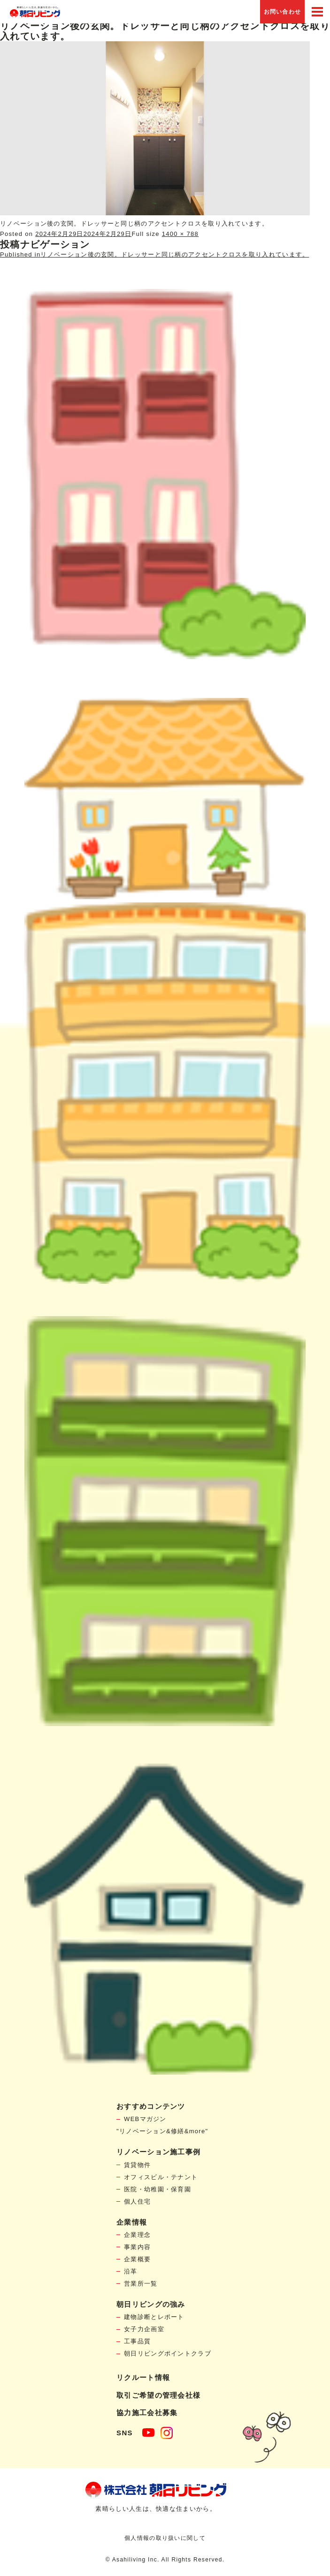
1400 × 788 (180, 233)
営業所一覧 (141, 2283)
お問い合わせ (282, 11)
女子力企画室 (144, 2329)
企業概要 (137, 2259)
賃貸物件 (137, 2164)
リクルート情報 (143, 2377)
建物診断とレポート (154, 2316)
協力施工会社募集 (146, 2413)
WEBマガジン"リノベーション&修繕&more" (162, 2125)
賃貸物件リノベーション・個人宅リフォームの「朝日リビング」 (35, 11)
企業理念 (137, 2234)
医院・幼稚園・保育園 (157, 2189)
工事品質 (137, 2341)
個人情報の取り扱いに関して (165, 2538)
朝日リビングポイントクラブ (167, 2353)
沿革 (131, 2271)
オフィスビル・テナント (161, 2177)
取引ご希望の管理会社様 (158, 2395)
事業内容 (137, 2246)
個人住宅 (137, 2201)
